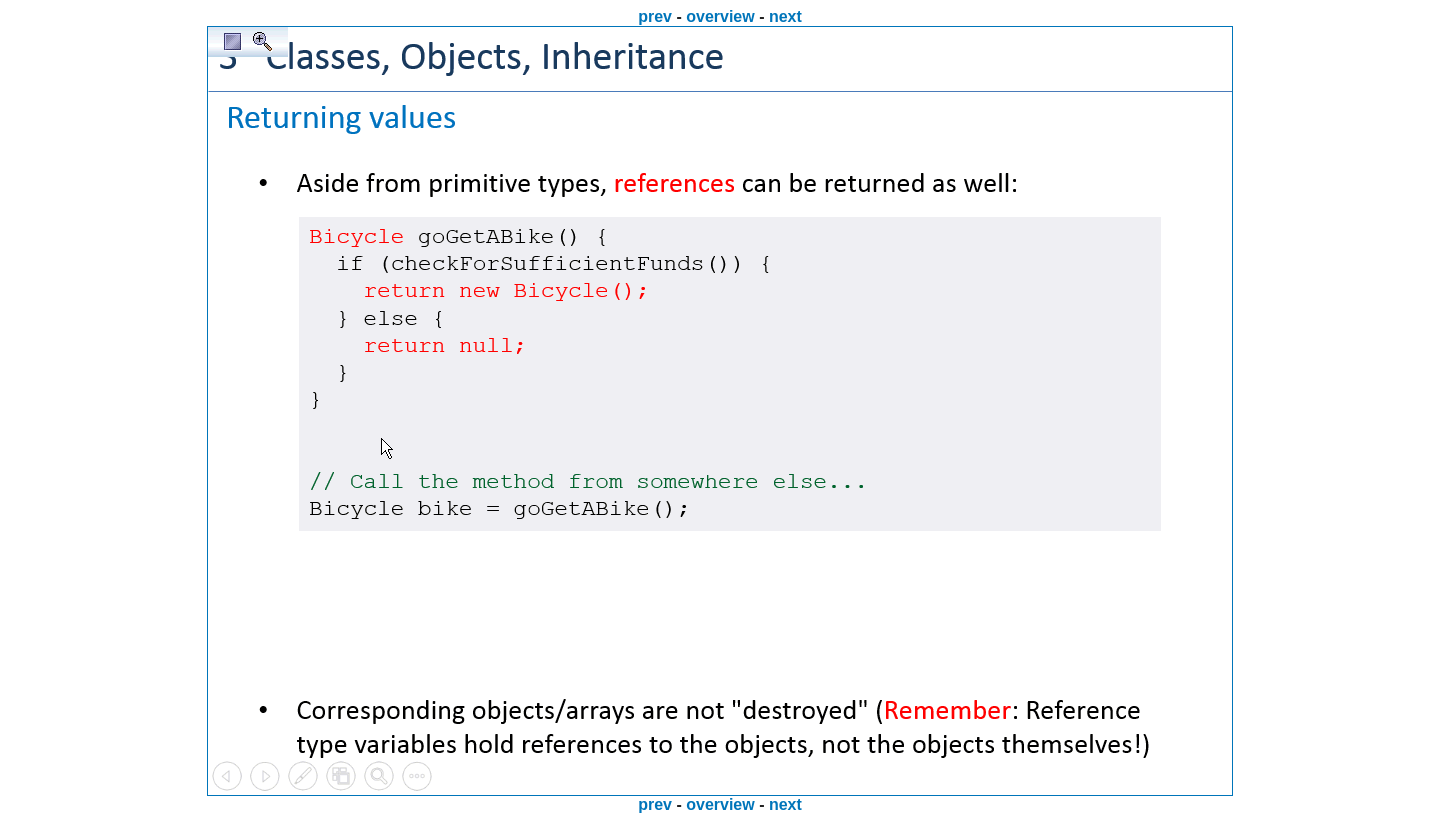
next (785, 16)
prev (655, 16)
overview (720, 16)
